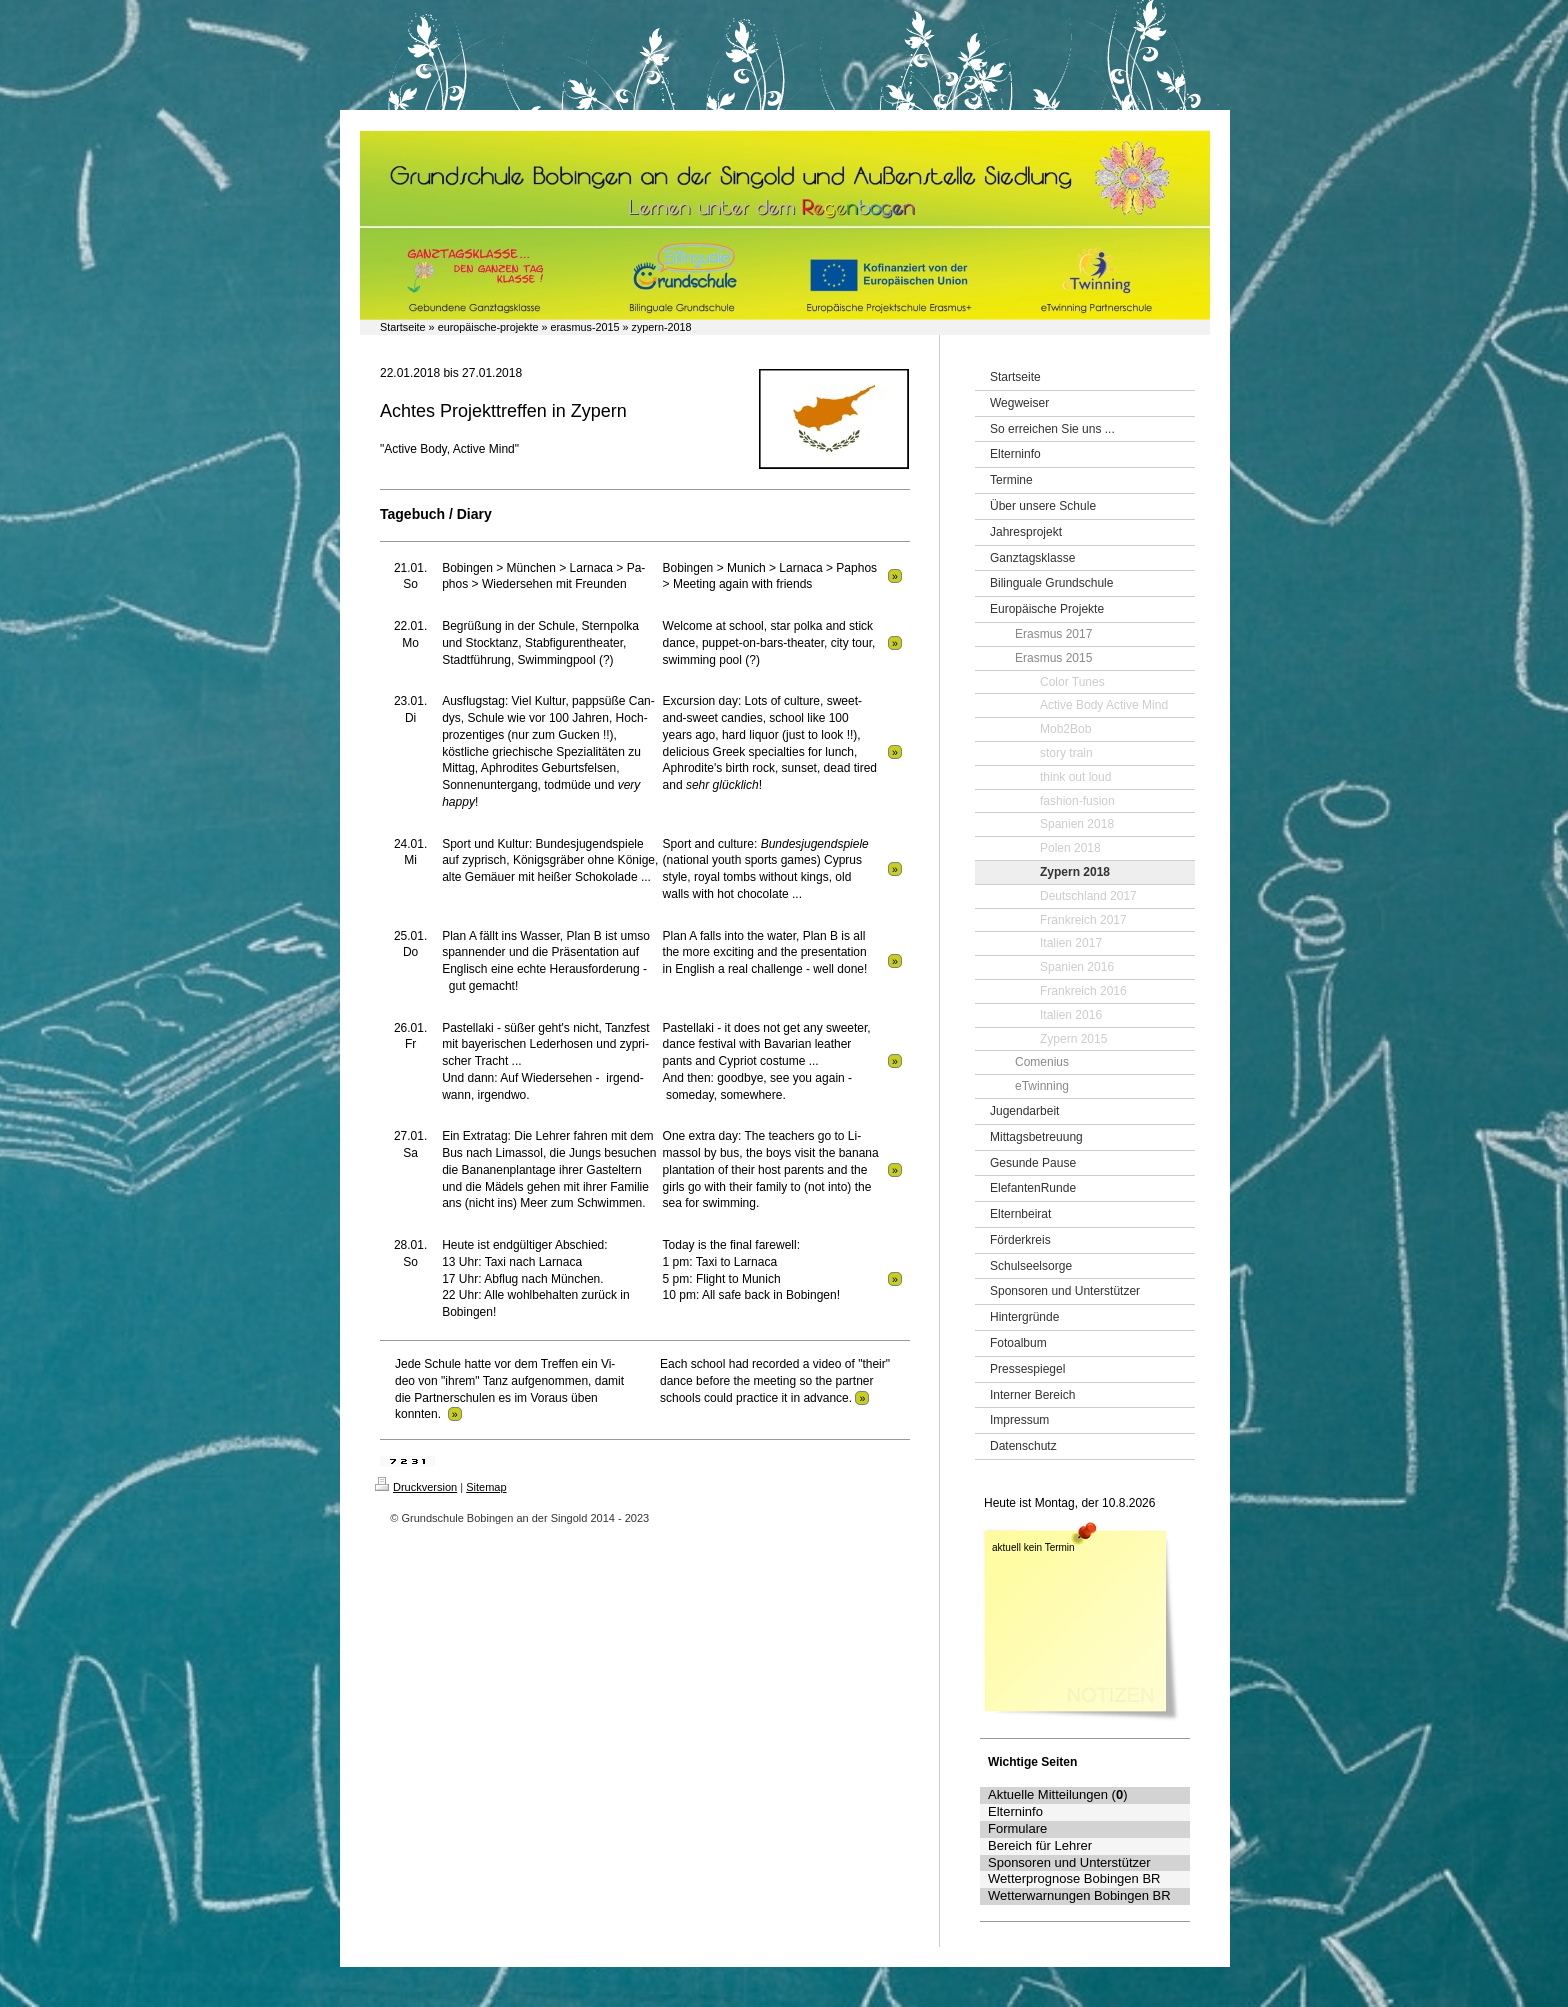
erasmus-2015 (584, 327)
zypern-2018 (662, 327)
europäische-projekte (488, 327)
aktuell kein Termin (1033, 1547)
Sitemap (486, 1487)
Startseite (403, 327)
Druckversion (416, 1487)
